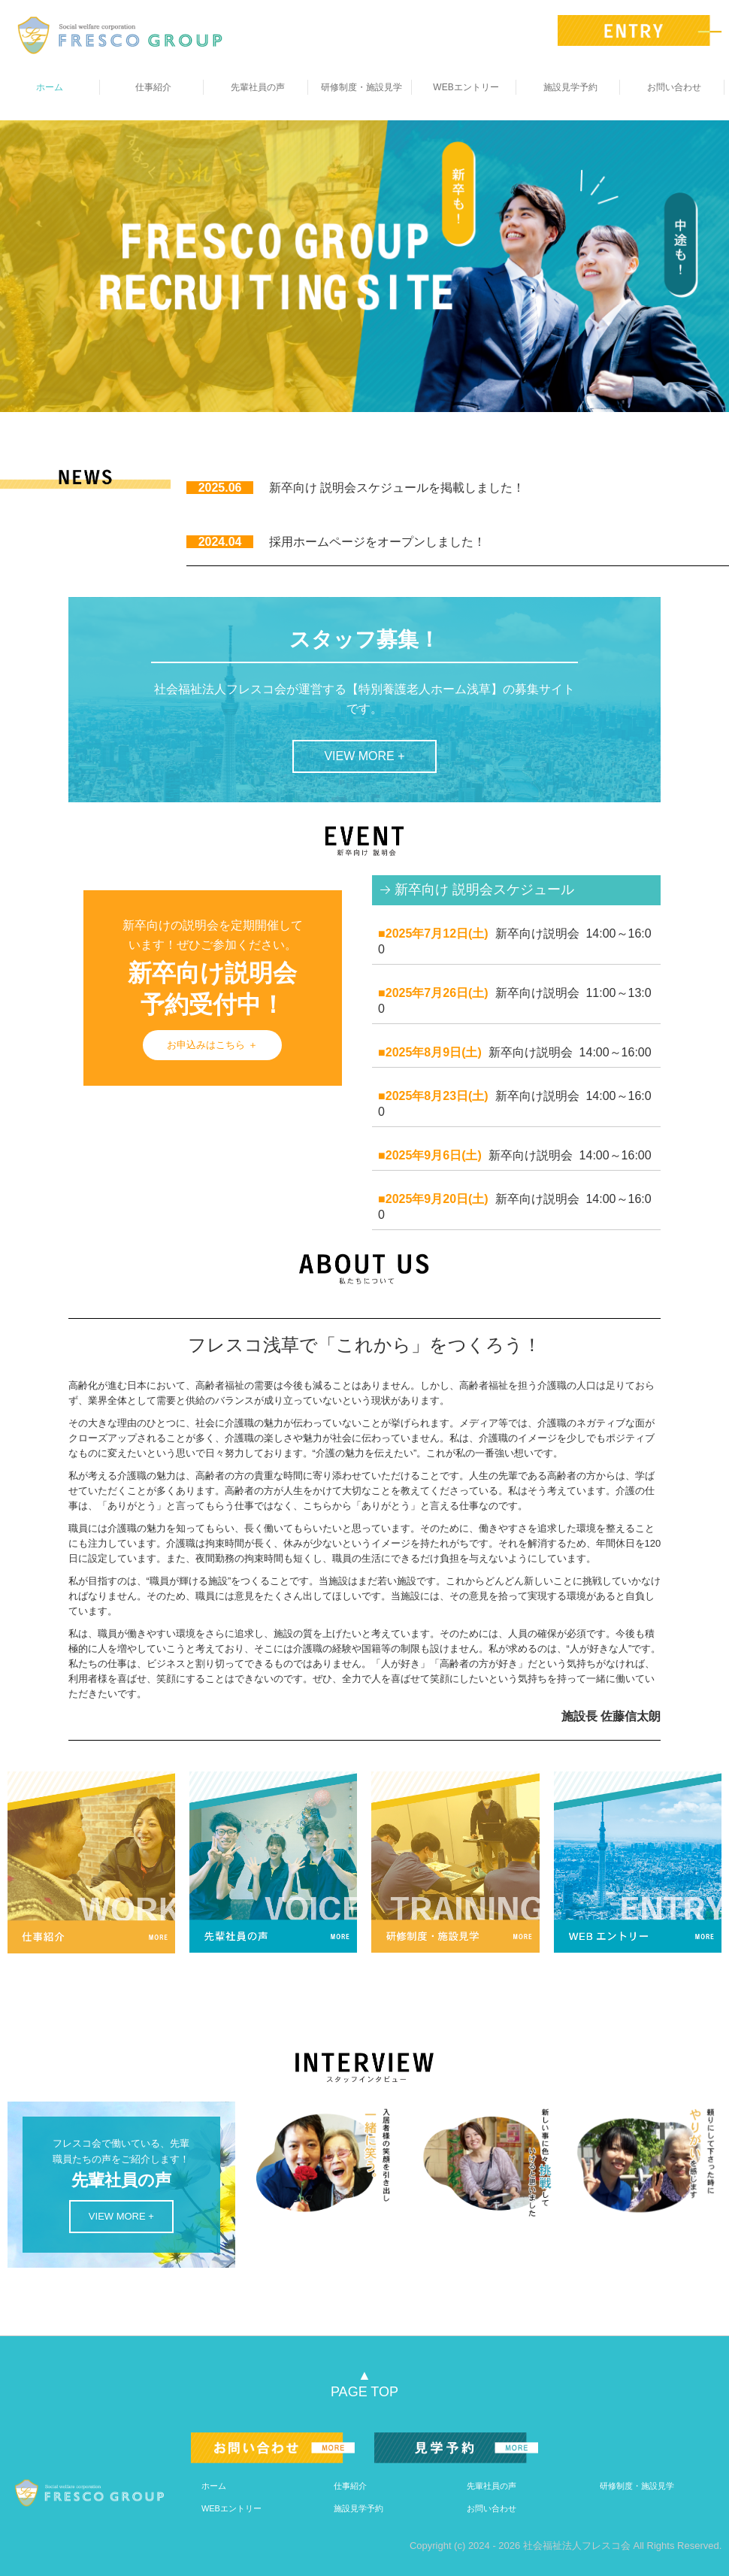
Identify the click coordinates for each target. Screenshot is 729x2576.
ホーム (49, 87)
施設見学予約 (570, 87)
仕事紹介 (153, 87)
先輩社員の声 (258, 87)
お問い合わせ (674, 87)
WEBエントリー (465, 87)
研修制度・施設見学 (361, 87)
